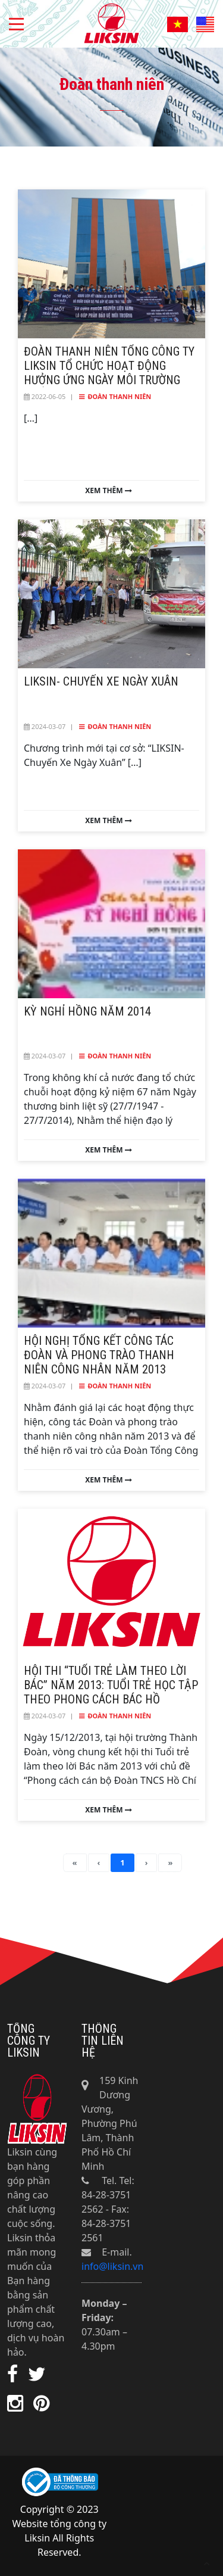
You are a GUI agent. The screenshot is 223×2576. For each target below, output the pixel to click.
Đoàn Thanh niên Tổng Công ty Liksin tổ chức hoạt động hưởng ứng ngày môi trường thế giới (109, 372)
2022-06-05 (44, 396)
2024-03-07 (44, 726)
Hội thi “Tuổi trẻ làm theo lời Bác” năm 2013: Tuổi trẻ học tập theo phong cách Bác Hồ (111, 1685)
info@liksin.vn (112, 2266)
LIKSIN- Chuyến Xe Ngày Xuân (101, 681)
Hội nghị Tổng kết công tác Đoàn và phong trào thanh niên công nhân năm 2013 (99, 1355)
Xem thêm (108, 491)
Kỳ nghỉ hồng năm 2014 (87, 1011)
